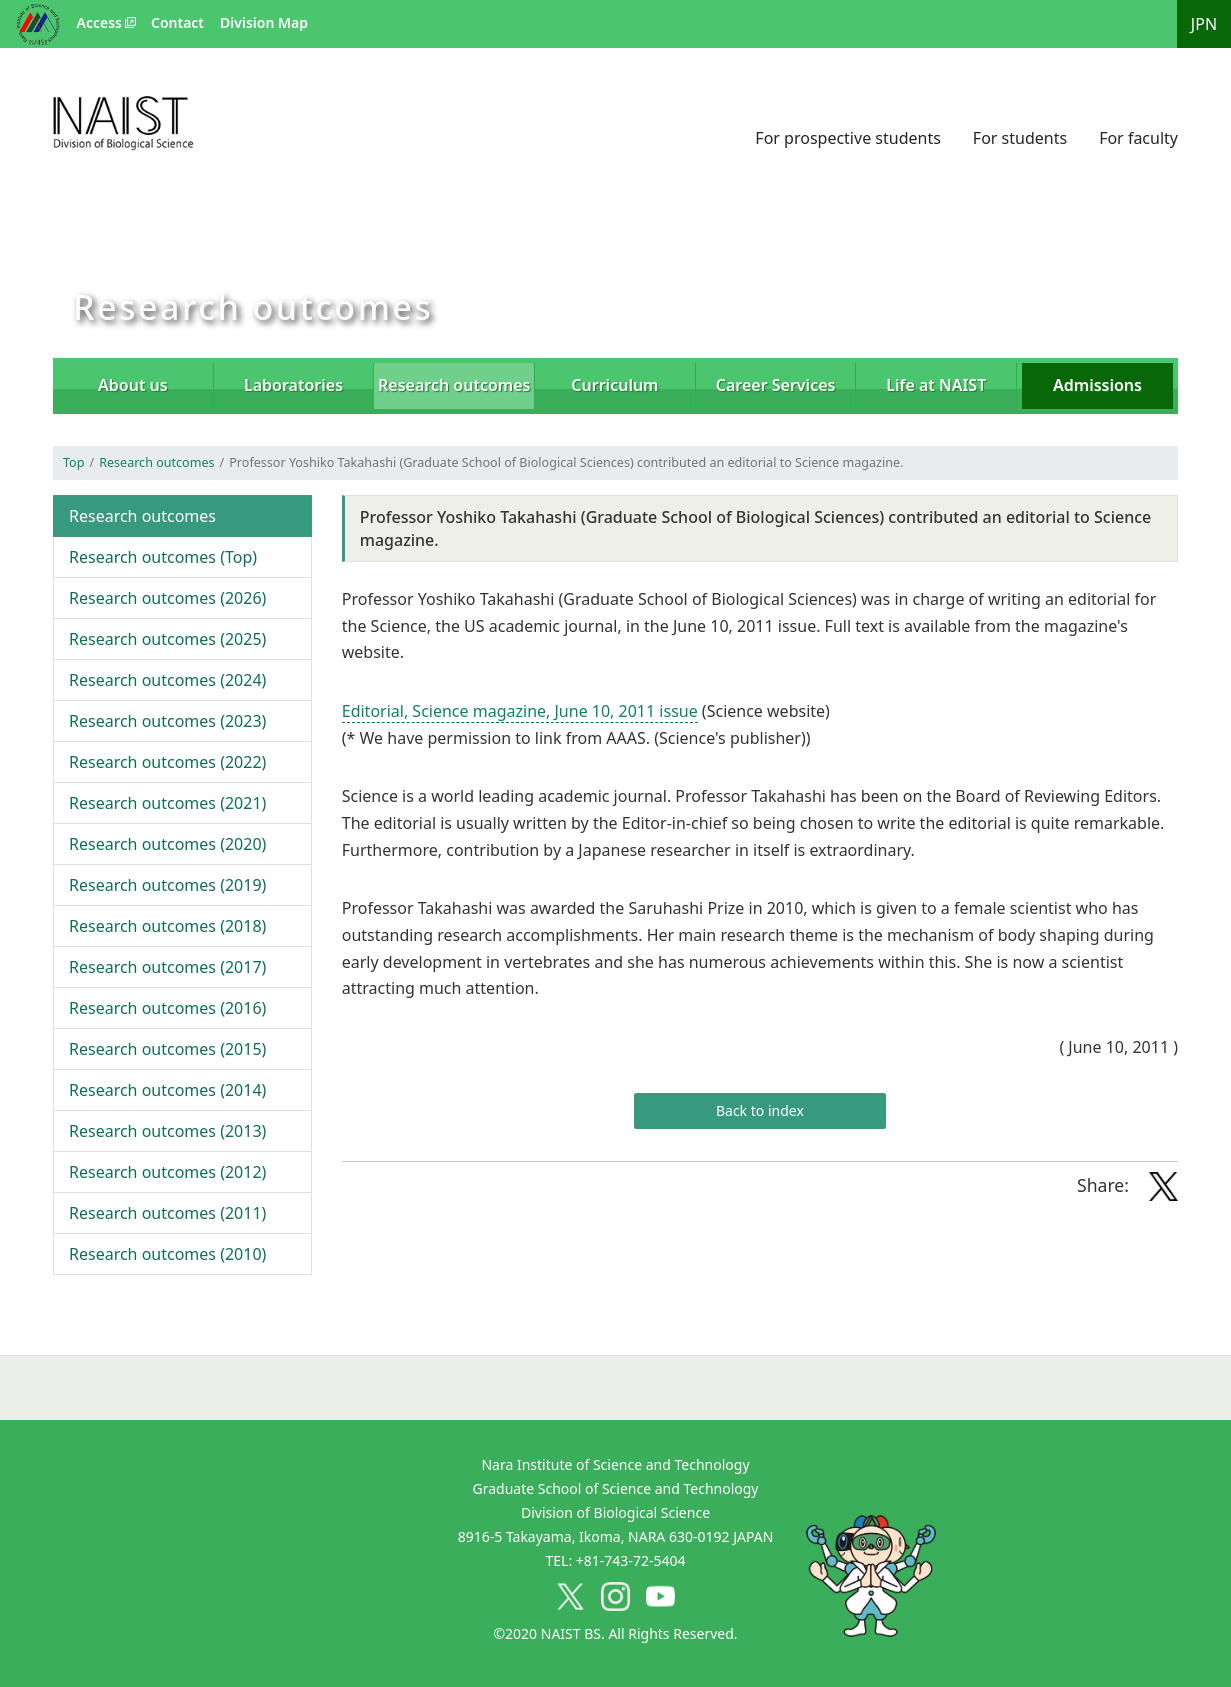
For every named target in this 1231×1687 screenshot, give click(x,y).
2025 (167, 639)
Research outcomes (156, 462)
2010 (167, 1254)
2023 (167, 721)
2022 (167, 762)
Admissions (1097, 385)
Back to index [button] (760, 1110)
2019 (167, 885)
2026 (167, 598)
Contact (177, 22)
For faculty (1138, 138)
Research (454, 385)
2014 (167, 1090)
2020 (167, 844)
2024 (167, 680)
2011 (167, 1213)
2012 (167, 1172)
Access (99, 22)
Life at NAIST (936, 385)
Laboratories (293, 385)
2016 (167, 1008)
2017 (167, 967)
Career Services (776, 385)
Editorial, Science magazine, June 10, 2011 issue (520, 711)
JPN (1204, 24)
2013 (167, 1131)
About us (133, 385)
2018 (167, 926)
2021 (167, 803)
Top (73, 462)
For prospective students (848, 138)
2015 (167, 1049)
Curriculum (614, 385)
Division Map (264, 22)
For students (1020, 138)
